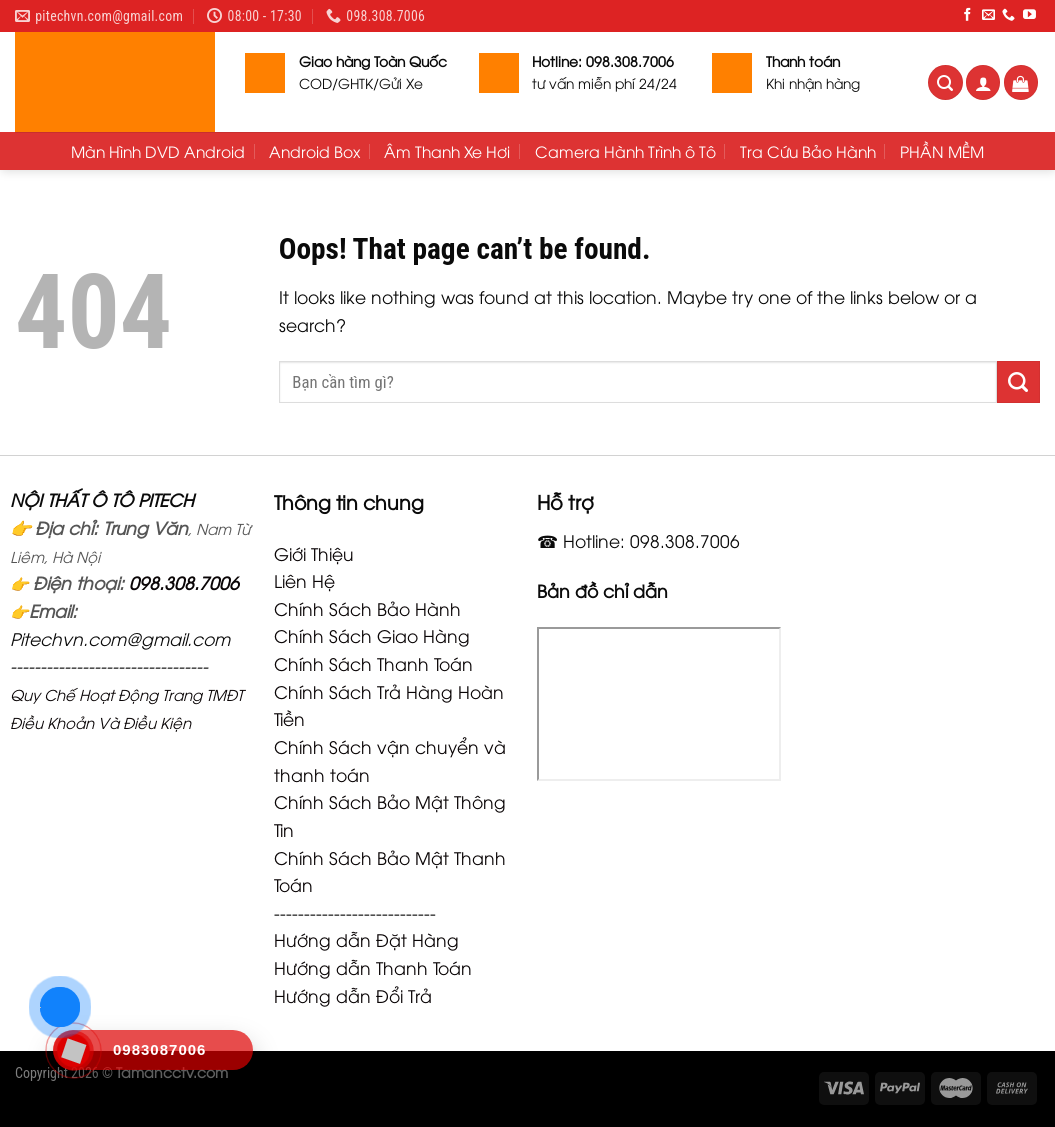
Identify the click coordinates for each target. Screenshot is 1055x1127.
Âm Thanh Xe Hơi (447, 151)
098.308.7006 (184, 582)
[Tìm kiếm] (945, 82)
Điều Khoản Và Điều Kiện (100, 722)
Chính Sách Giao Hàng (372, 635)
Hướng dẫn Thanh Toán (373, 967)
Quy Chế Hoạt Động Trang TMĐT (126, 694)
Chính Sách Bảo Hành (367, 608)
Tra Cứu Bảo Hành (808, 151)
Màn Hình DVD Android (158, 151)
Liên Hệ (304, 580)
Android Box (314, 151)
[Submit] (1018, 382)
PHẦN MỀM (942, 151)
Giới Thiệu (314, 553)
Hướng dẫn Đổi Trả (353, 995)
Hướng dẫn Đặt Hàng (366, 939)
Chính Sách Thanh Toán (373, 663)
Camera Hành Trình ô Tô (625, 151)
